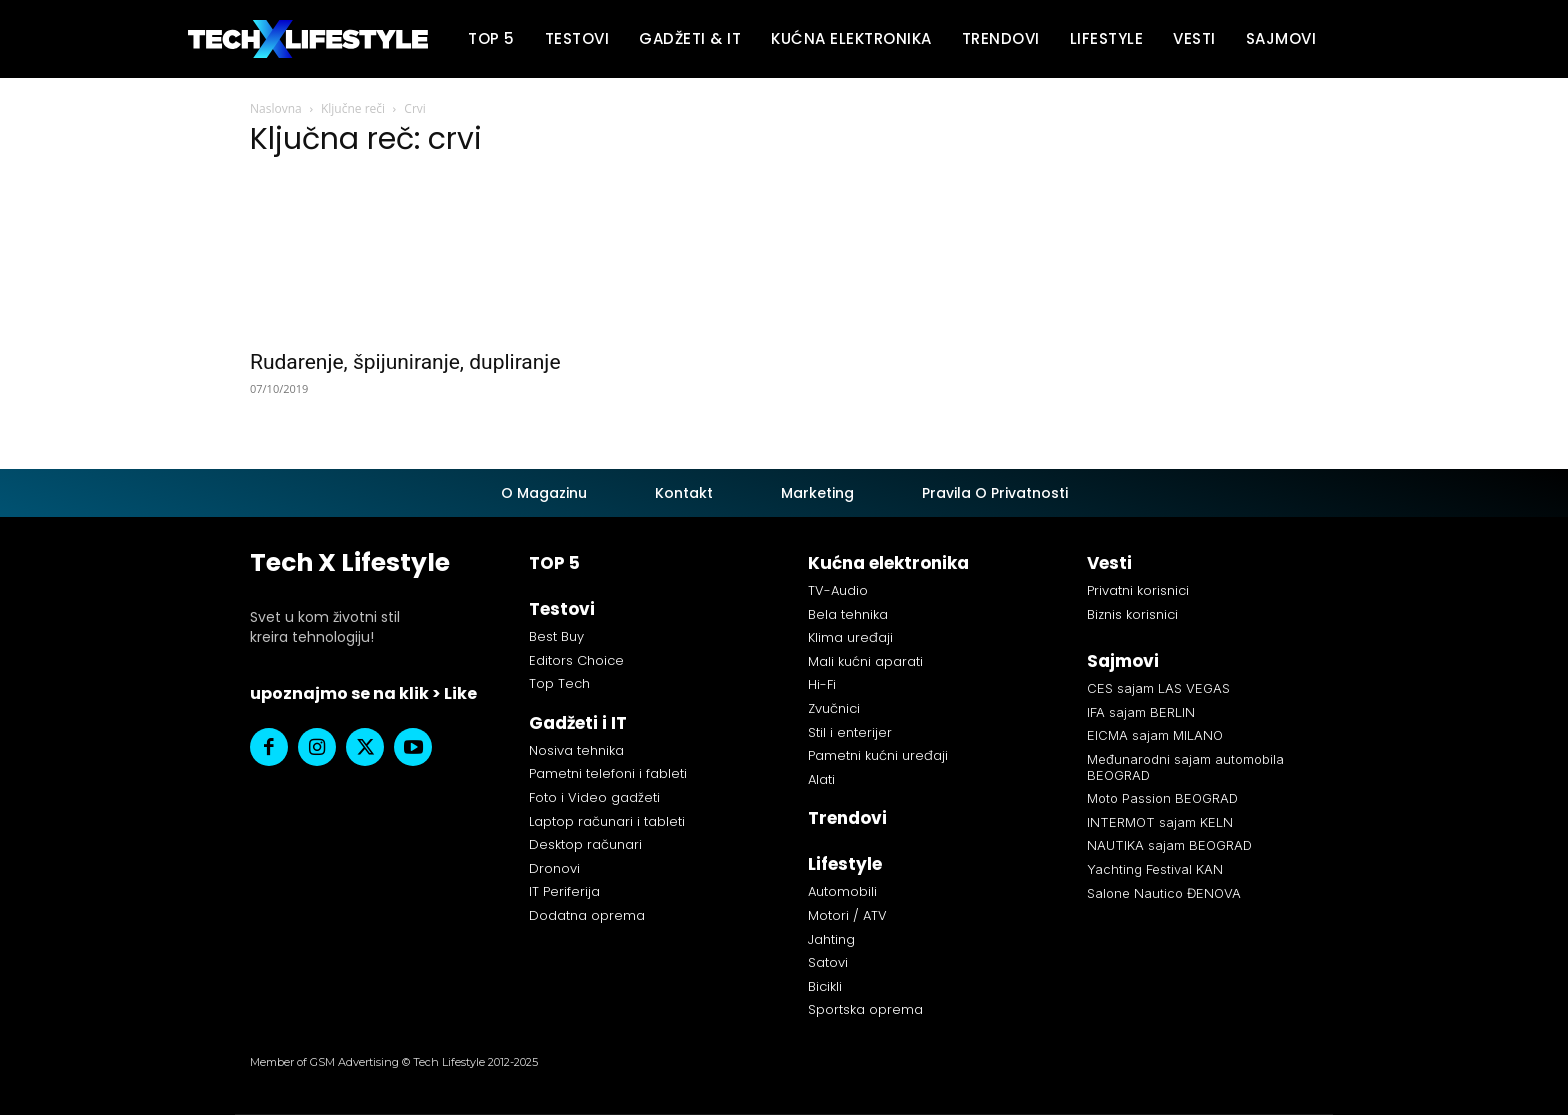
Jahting (831, 939)
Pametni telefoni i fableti (608, 773)
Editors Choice (576, 660)
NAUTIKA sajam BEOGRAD (1169, 845)
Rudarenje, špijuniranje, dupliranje (405, 362)
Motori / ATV (847, 915)
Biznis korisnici (1132, 614)
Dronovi (554, 868)
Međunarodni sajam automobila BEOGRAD (1185, 767)
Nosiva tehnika (576, 750)
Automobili (842, 891)
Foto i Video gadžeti (594, 797)
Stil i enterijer (850, 732)
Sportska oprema (865, 1009)
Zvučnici (834, 708)
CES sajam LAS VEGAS (1158, 688)
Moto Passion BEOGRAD (1162, 798)
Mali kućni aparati (865, 661)
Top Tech (559, 683)
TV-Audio (838, 590)
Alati (821, 779)
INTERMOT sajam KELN (1160, 822)
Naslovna (276, 108)
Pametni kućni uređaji (878, 755)
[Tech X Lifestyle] (308, 39)
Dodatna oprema (587, 915)
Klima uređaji (850, 637)
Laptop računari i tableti (607, 821)
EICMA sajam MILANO (1155, 735)
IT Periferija (564, 891)
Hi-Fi (822, 684)
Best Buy (556, 636)
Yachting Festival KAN (1155, 869)
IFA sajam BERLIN (1141, 712)
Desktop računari (585, 844)
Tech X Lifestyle (350, 562)
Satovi (828, 962)
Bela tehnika (848, 614)
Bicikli (825, 986)
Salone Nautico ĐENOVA (1164, 893)
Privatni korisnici (1138, 590)
